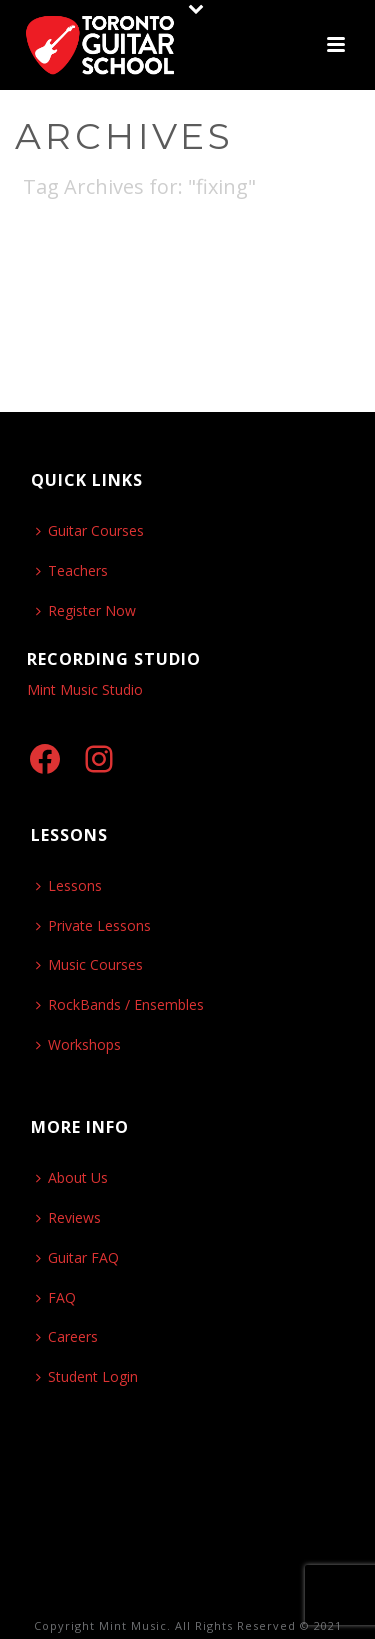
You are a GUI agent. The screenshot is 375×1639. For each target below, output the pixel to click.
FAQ (56, 1297)
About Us (72, 1177)
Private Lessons (93, 925)
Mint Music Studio (85, 689)
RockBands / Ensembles (120, 1004)
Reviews (68, 1217)
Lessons (69, 885)
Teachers (72, 570)
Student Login (87, 1376)
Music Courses (89, 964)
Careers (67, 1336)
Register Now (86, 610)
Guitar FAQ (77, 1257)
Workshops (78, 1044)
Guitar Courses (90, 530)
